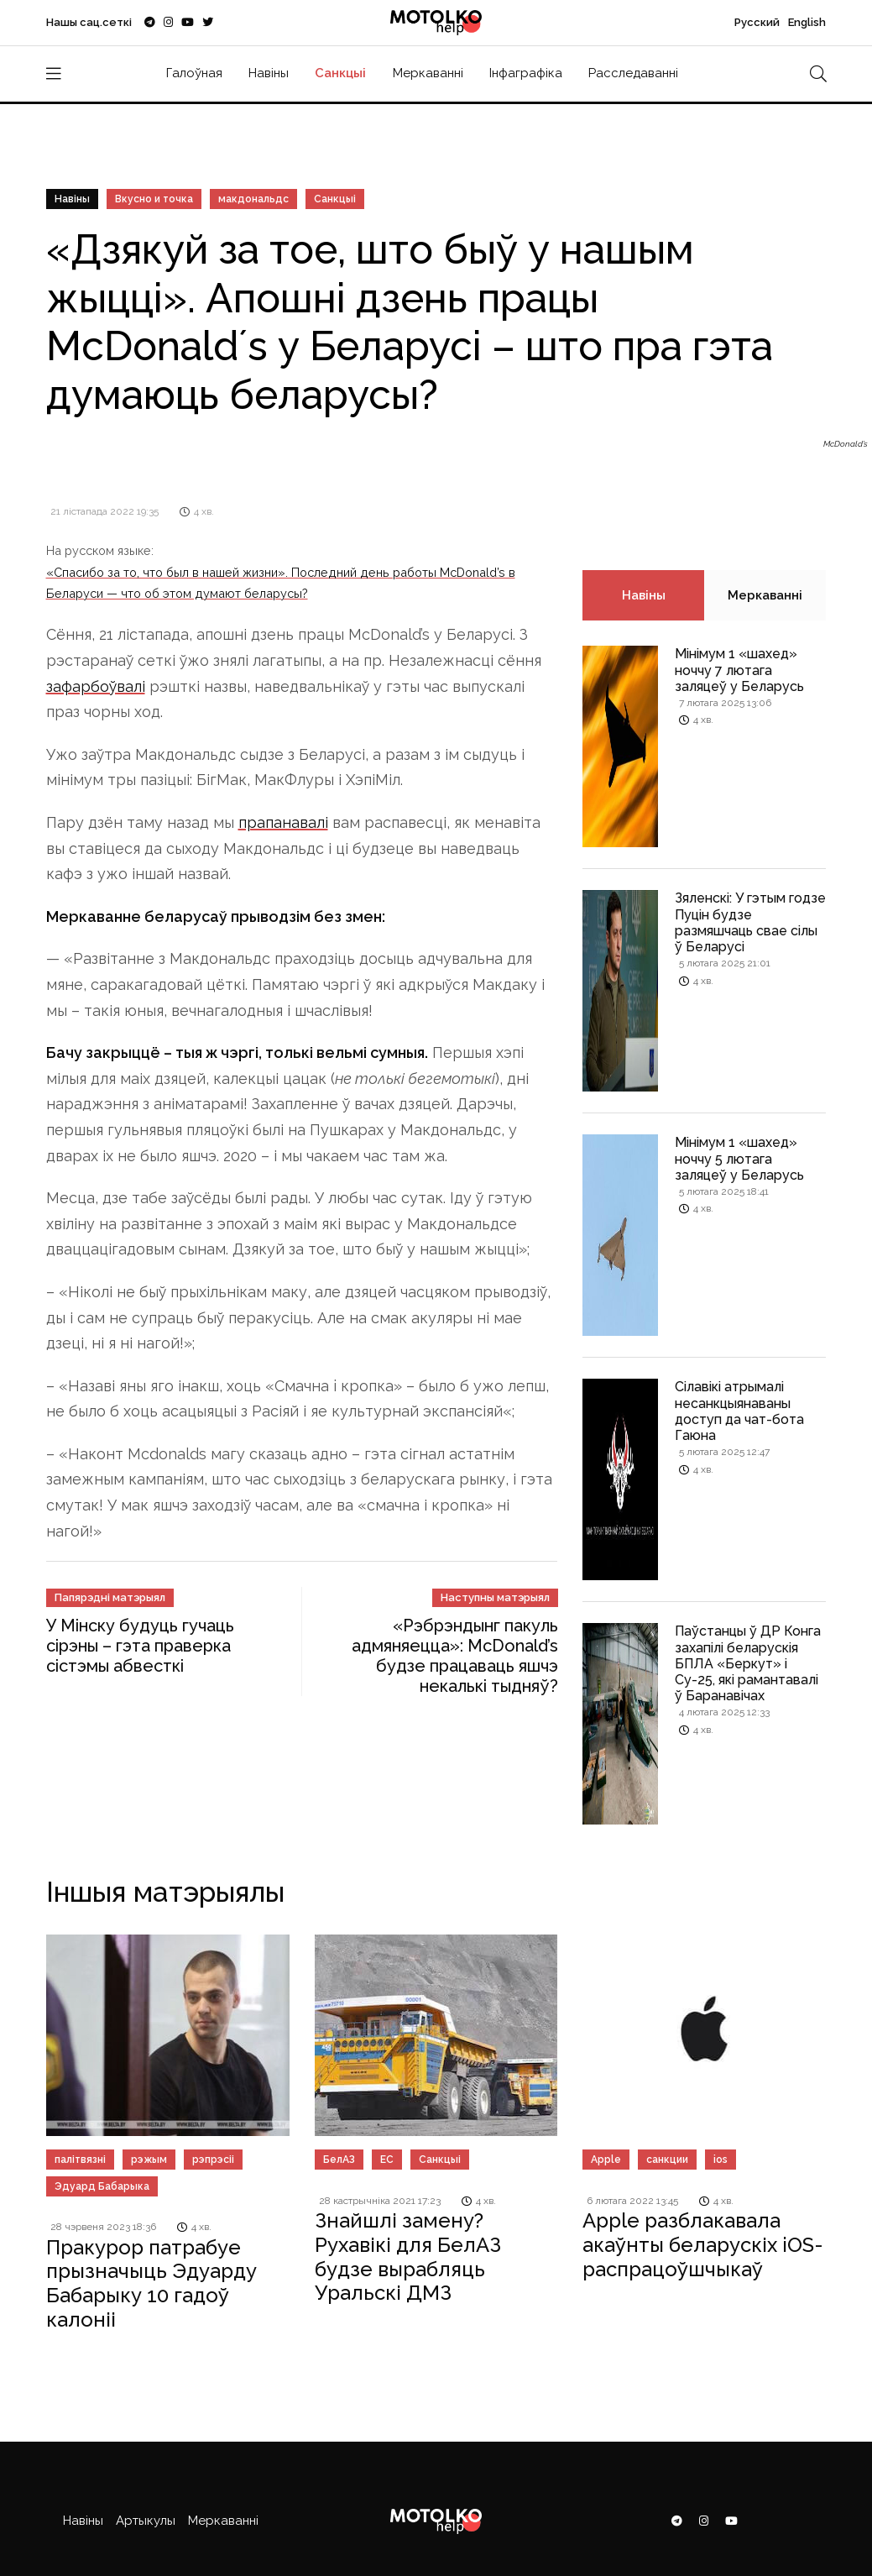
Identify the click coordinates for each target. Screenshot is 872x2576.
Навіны (268, 73)
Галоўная (194, 73)
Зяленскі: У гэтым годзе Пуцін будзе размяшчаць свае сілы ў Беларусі (750, 922)
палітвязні (80, 2159)
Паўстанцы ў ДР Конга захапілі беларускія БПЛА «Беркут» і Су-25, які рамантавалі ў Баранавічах (748, 1663)
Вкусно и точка (154, 199)
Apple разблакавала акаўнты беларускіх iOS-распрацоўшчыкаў (702, 2244)
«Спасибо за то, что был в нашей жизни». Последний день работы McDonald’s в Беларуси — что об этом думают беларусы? (280, 582)
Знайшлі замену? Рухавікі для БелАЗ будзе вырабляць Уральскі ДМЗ (408, 2256)
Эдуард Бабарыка (102, 2186)
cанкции (667, 2159)
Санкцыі (340, 73)
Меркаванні (428, 73)
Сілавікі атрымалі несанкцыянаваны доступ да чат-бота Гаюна (739, 1411)
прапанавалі (283, 822)
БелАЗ (339, 2159)
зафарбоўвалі (95, 686)
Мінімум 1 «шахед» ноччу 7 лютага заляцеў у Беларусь (739, 670)
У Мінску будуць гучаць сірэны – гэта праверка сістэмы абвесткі (140, 1645)
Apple (606, 2159)
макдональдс (253, 199)
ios (720, 2159)
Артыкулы (145, 2520)
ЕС (387, 2159)
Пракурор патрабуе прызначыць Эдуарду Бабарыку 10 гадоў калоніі (151, 2283)
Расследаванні (633, 73)
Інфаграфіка (525, 73)
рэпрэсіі (213, 2159)
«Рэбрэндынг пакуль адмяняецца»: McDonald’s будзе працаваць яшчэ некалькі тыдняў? (455, 1655)
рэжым (149, 2159)
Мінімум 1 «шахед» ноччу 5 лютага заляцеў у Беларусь (739, 1158)
